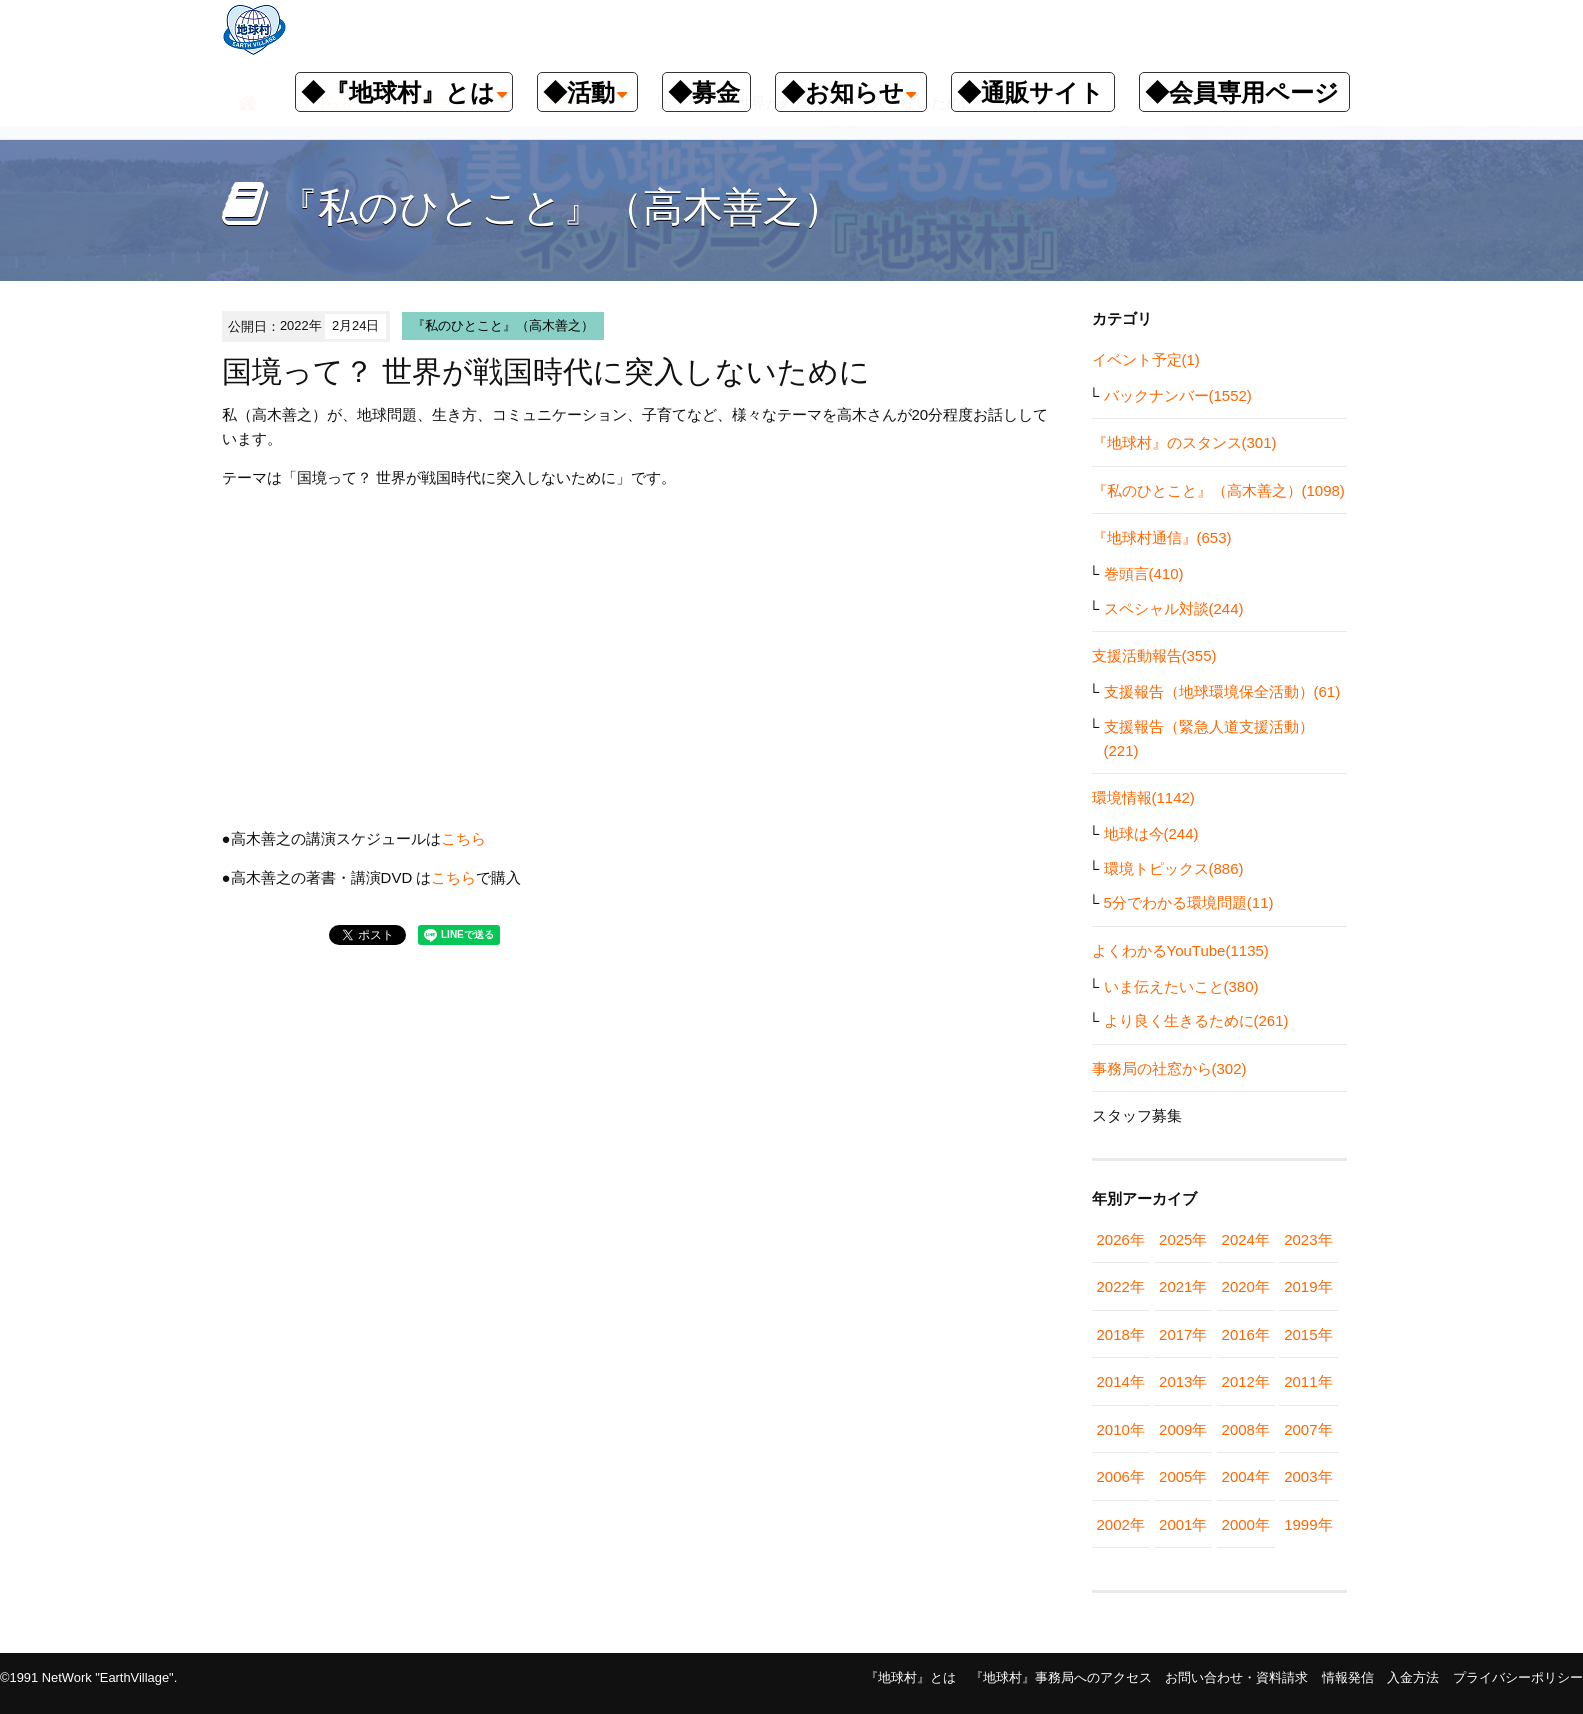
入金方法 (1413, 1677)
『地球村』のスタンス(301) (1184, 442)
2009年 (1183, 1429)
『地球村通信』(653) (1162, 537)
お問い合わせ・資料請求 (1236, 1677)
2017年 (1183, 1334)
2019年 (1308, 1286)
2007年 (1308, 1429)
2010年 (1121, 1429)
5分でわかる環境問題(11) (1189, 902)
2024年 (1246, 1239)
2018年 (1121, 1334)
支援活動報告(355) (1154, 655)
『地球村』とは (910, 1677)
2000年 (1246, 1524)
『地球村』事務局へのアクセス (1061, 1677)
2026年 (1121, 1239)
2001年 (1183, 1524)
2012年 (1246, 1381)
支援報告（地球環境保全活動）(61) (1222, 691)
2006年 (1121, 1476)
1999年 (1308, 1524)
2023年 (1308, 1239)
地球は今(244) (1151, 833)
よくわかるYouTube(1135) (1180, 950)
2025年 (1183, 1239)
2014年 (1121, 1381)
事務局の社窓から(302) (1169, 1068)
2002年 (1121, 1524)
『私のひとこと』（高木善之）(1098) (1218, 490)
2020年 (1246, 1286)
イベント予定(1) (1146, 359)
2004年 (1246, 1476)
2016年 (1246, 1334)
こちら (463, 838)
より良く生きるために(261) (1196, 1020)
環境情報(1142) (1143, 797)
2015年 (1308, 1334)
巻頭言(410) (1144, 573)
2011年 (1308, 1381)
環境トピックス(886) (1174, 868)
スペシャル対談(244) (1174, 608)
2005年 (1183, 1476)
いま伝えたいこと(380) (1181, 986)
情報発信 (1348, 1677)
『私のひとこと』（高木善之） (503, 325)
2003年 (1308, 1476)
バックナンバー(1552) (1178, 395)
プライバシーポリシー (1518, 1677)
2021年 (1183, 1286)
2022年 (1121, 1286)
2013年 (1183, 1381)
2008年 (1246, 1429)
